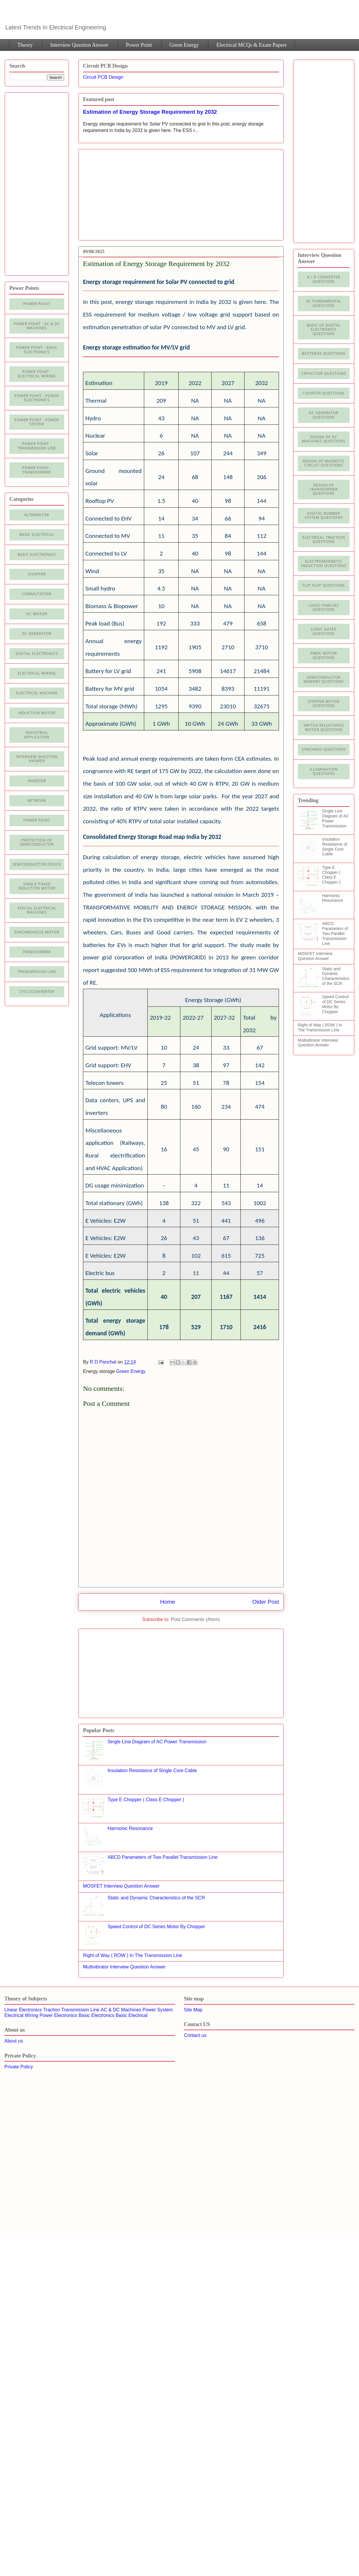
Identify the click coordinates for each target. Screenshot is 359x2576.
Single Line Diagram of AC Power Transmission (156, 1741)
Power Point (139, 45)
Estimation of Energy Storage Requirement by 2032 (150, 112)
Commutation (37, 593)
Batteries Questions (323, 353)
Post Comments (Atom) (195, 1619)
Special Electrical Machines (36, 910)
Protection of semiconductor (37, 842)
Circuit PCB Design (103, 77)
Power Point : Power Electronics (37, 397)
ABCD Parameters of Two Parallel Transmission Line (162, 1857)
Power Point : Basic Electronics (37, 349)
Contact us (195, 2035)
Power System (157, 2009)
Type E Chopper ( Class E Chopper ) (145, 1799)
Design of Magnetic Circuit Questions (324, 463)
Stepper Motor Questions (324, 703)
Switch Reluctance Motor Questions (323, 727)
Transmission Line (80, 2009)
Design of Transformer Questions (324, 489)
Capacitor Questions (323, 373)
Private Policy (18, 2066)
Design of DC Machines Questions (323, 439)
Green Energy (184, 45)
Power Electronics (58, 2015)
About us (13, 2040)
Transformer (37, 951)
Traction (51, 2009)
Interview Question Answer (79, 45)
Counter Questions (324, 393)
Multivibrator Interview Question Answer (124, 1966)
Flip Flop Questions (324, 585)
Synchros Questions (323, 749)
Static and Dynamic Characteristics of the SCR (156, 1897)
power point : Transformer (36, 469)
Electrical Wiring (37, 673)
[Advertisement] (132, 192)
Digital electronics (37, 653)
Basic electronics (37, 554)
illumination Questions (324, 771)
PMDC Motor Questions (323, 655)
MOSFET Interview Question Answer (121, 1886)
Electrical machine (37, 692)
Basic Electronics (96, 2015)
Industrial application (36, 734)
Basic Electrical (36, 534)
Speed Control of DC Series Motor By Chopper (156, 1926)
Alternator (36, 514)
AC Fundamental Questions (323, 303)
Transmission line (36, 971)
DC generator (37, 633)
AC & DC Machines (121, 2009)
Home (167, 1602)
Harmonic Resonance (130, 1828)
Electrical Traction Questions (323, 539)
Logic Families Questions (323, 607)
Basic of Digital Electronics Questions (323, 329)
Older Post (265, 1602)
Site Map (193, 2009)
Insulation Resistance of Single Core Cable (152, 1770)
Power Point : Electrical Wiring (37, 373)
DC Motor (36, 613)
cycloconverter (36, 991)
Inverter (37, 780)
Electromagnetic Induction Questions (323, 563)
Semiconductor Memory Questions (323, 679)
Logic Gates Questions (323, 631)
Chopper (37, 574)
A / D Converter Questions (323, 279)
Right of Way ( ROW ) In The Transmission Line (132, 1955)
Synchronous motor (36, 932)
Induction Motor (36, 712)
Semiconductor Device (37, 864)
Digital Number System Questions (324, 515)
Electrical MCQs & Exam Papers (251, 45)
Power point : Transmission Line (36, 445)
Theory (25, 45)
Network (36, 800)
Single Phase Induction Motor (36, 886)
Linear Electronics (23, 2009)
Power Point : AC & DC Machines (37, 325)
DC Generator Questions (324, 414)
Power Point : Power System (37, 421)
